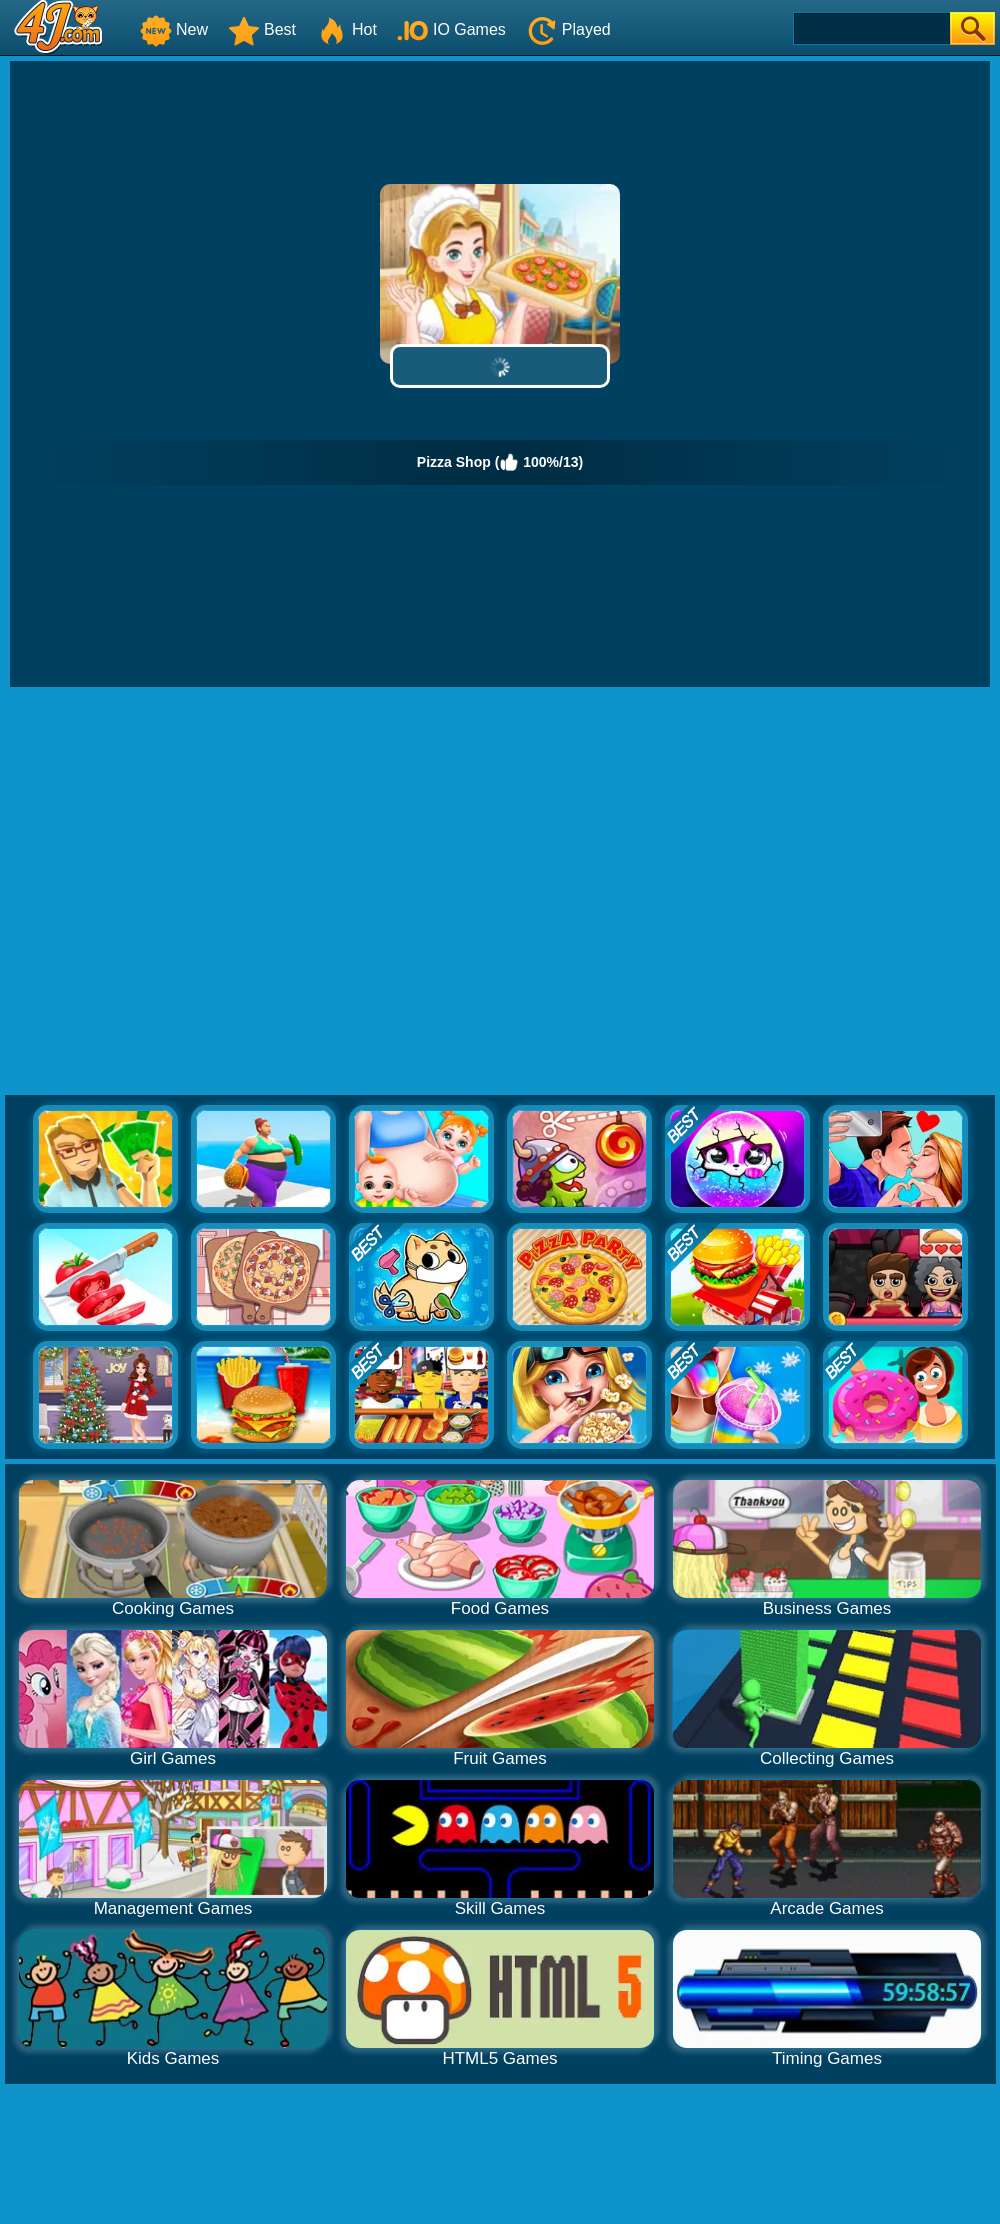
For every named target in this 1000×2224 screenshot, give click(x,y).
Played (568, 29)
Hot (346, 29)
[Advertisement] (195, 892)
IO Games (451, 29)
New (174, 29)
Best (262, 29)
